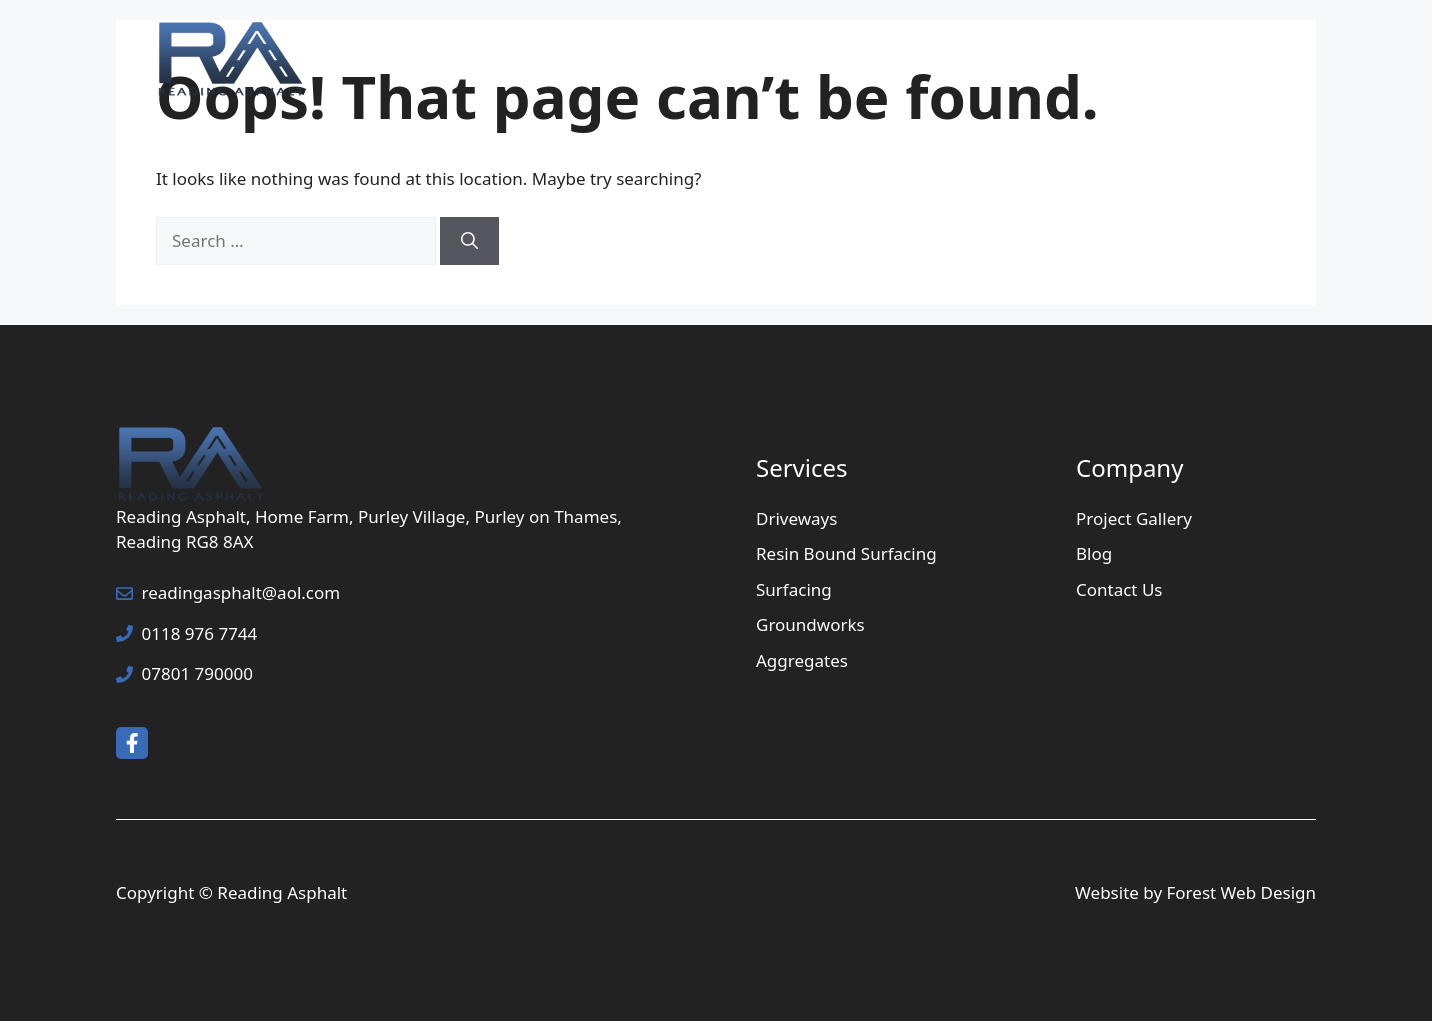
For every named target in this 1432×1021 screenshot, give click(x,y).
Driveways (796, 518)
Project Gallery (1043, 60)
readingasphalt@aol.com (241, 592)
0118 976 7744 (200, 633)
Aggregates (802, 660)
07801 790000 (197, 673)
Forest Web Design (1242, 892)
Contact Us (1204, 60)
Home (759, 60)
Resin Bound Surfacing (846, 553)
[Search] (469, 241)
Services (891, 60)
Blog (1094, 553)
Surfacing (794, 589)
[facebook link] (132, 743)
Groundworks (810, 624)
